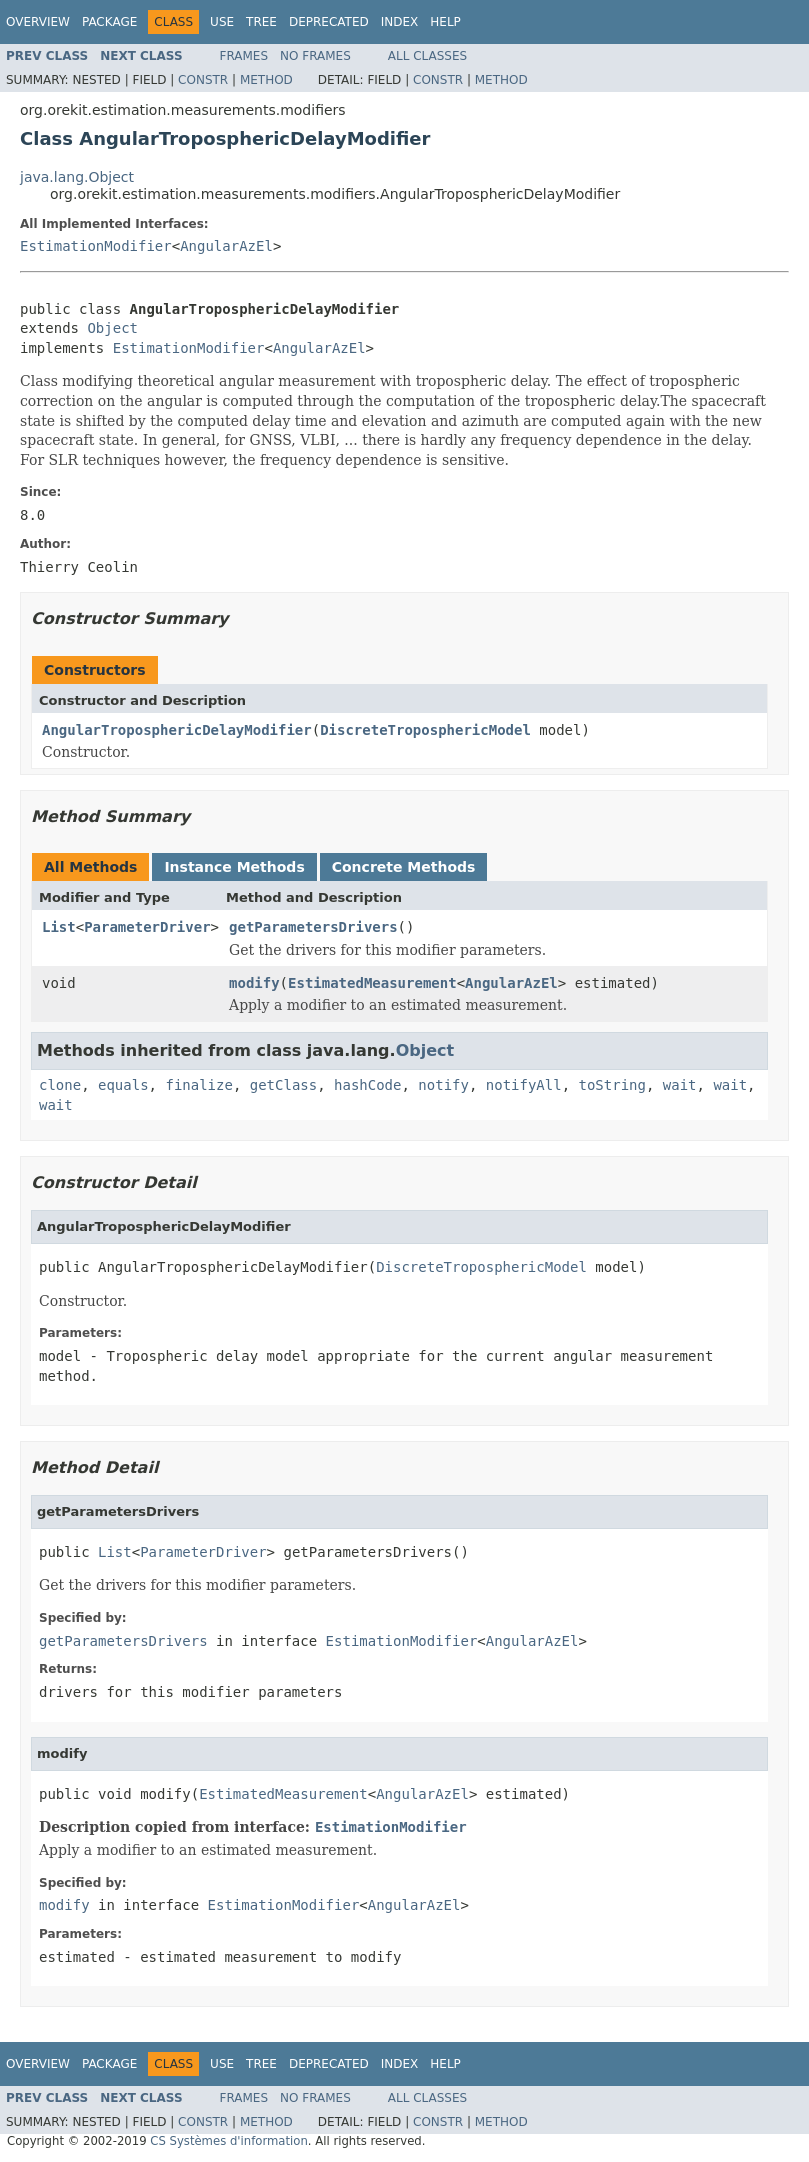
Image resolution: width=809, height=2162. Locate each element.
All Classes (427, 56)
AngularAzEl (226, 246)
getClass (283, 1085)
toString (612, 1085)
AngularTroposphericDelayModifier (177, 730)
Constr (203, 80)
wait (680, 1085)
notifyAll (524, 1085)
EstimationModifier (96, 246)
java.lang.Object (77, 177)
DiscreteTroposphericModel (425, 730)
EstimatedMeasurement (372, 983)
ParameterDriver (147, 927)
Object (112, 328)
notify (443, 1085)
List (59, 927)
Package (109, 22)
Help (445, 22)
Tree (261, 22)
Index (400, 22)
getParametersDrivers (313, 927)
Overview (38, 22)
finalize (198, 1085)
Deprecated (329, 22)
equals (123, 1085)
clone (60, 1085)
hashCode (367, 1085)
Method (266, 80)
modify (254, 983)
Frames (244, 56)
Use (222, 22)
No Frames (315, 56)
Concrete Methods (404, 867)
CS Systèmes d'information (229, 2141)
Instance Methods (234, 867)
